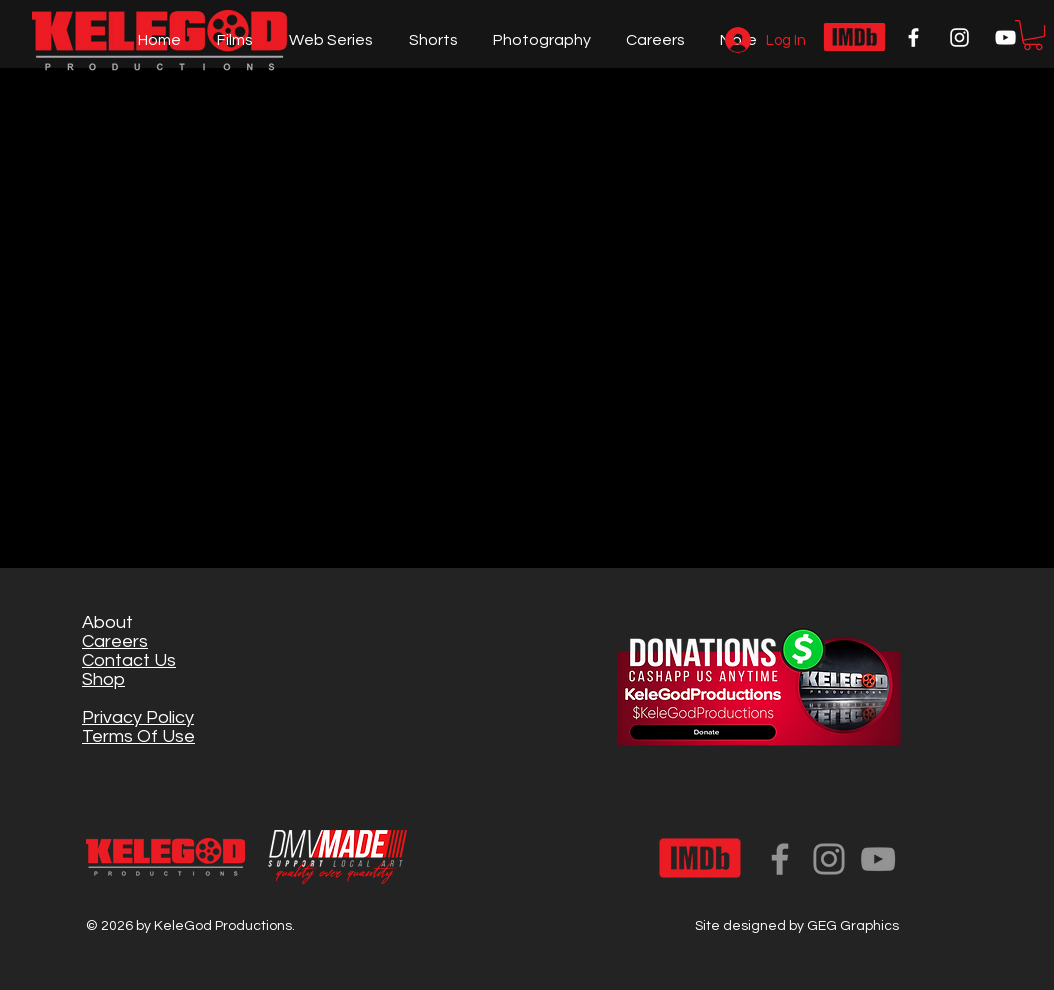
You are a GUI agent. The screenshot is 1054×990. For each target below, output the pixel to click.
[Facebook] (780, 859)
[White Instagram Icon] (959, 37)
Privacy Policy (138, 717)
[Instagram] (829, 859)
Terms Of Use (138, 736)
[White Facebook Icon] (913, 37)
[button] (1033, 35)
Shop (103, 679)
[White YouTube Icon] (1005, 37)
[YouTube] (878, 859)
